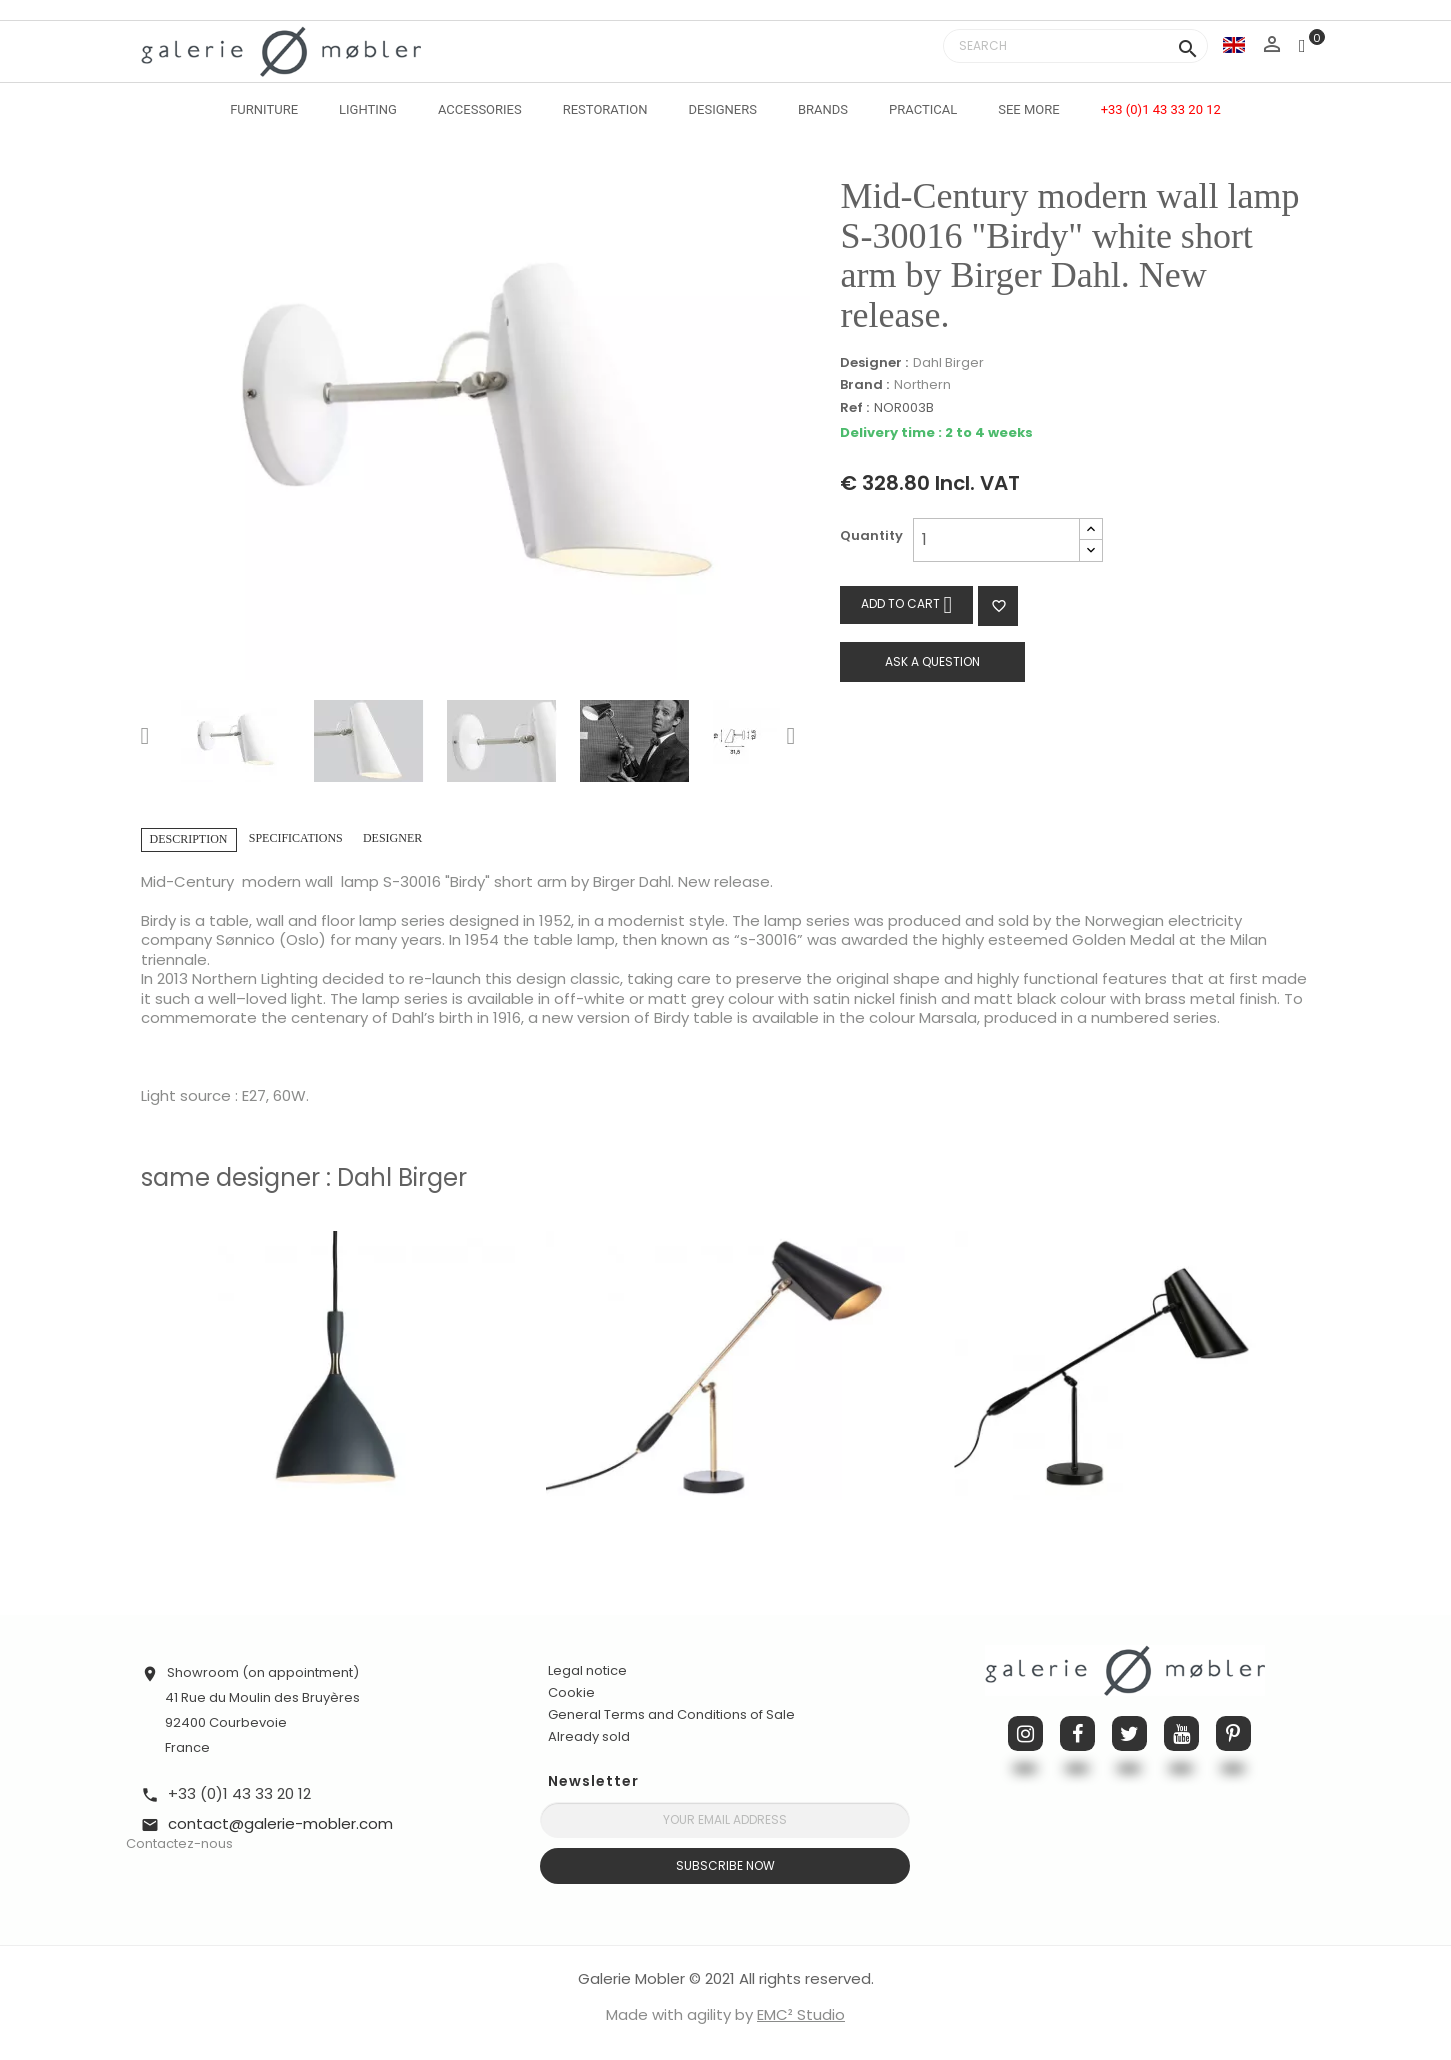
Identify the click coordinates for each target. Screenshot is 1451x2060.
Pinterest (1233, 1733)
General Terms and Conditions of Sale (671, 1714)
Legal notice (587, 1670)
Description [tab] (189, 839)
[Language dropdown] (1234, 44)
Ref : (854, 408)
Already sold (589, 1736)
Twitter (1129, 1733)
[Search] (1075, 46)
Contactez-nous (179, 1843)
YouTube (1181, 1733)
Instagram (1025, 1733)
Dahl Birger (948, 362)
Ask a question (932, 661)
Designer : (874, 363)
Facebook (1077, 1733)
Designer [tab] (392, 838)
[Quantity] (996, 540)
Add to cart (906, 604)
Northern (922, 384)
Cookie (571, 1693)
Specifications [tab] (296, 838)
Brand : (864, 385)
